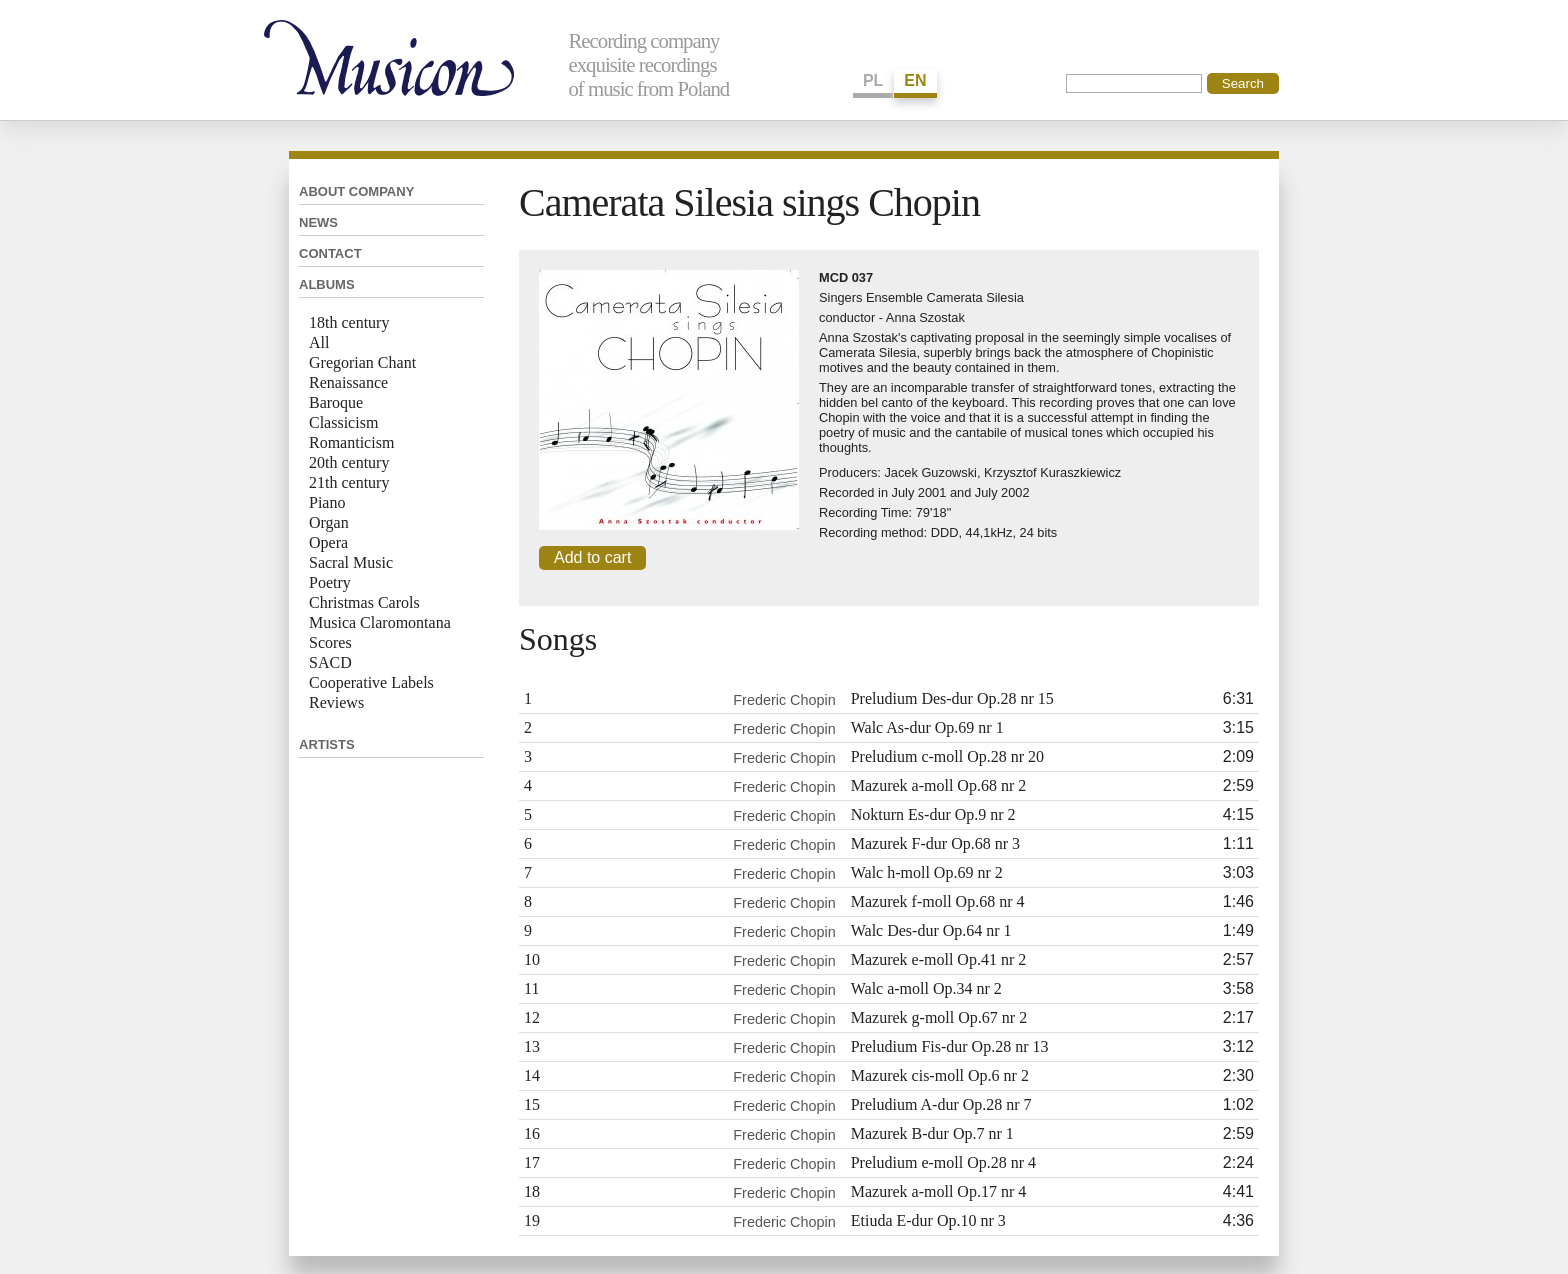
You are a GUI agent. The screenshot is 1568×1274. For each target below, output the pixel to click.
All (319, 342)
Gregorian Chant (362, 362)
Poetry (330, 582)
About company (356, 191)
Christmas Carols (364, 602)
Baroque (336, 402)
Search (1243, 83)
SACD (330, 662)
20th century (349, 462)
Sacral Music (351, 562)
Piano (327, 502)
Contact (330, 253)
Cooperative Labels (371, 682)
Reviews (336, 702)
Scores (330, 642)
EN (915, 80)
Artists (327, 744)
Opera (328, 542)
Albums (327, 284)
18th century (349, 322)
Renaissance (348, 382)
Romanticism (351, 442)
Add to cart (592, 557)
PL (873, 80)
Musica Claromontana (380, 622)
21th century (349, 482)
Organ (329, 522)
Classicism (343, 422)
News (318, 222)
